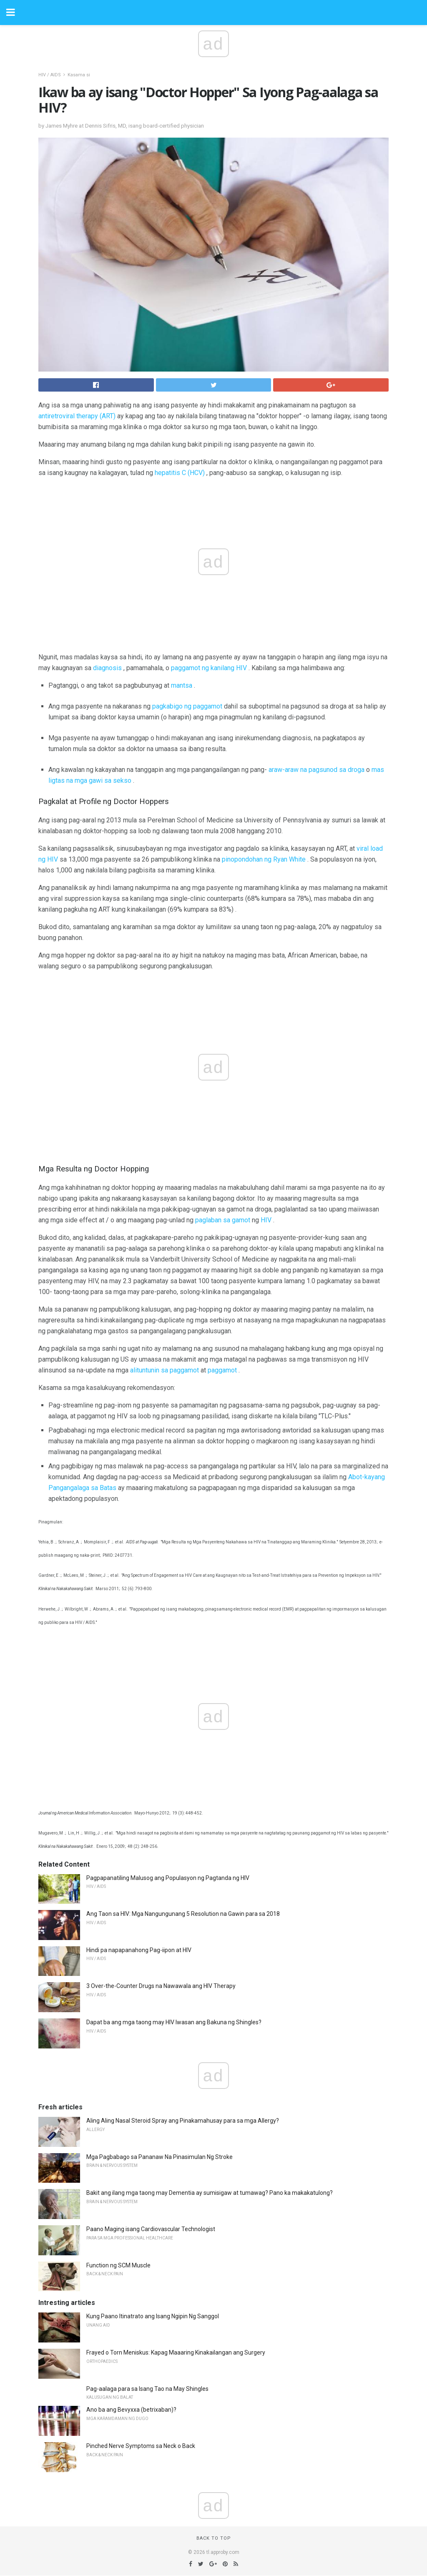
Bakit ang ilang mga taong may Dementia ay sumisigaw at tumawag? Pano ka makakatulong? (209, 2192)
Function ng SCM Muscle (118, 2265)
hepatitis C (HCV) (180, 473)
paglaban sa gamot (222, 1220)
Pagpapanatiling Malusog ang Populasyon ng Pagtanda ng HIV (167, 1878)
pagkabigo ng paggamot (187, 706)
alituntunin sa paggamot (164, 1370)
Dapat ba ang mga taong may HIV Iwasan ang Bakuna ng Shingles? (173, 2022)
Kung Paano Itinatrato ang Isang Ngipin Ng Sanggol (152, 2316)
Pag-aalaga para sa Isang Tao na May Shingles (147, 2388)
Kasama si (79, 75)
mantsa (181, 685)
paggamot (222, 1370)
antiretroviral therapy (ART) (77, 416)
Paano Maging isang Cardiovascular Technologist (150, 2229)
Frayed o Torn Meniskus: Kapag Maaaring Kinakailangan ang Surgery (175, 2352)
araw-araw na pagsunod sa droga (316, 770)
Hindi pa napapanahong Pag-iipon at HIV (138, 1950)
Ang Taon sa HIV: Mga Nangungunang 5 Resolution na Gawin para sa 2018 (183, 1913)
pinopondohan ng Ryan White (264, 859)
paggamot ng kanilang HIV (209, 668)
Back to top (213, 2538)
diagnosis (107, 668)
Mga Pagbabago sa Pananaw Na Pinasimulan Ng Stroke (159, 2157)
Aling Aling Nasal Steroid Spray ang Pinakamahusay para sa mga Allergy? (182, 2120)
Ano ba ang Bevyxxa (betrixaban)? (131, 2409)
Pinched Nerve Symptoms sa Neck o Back (140, 2446)
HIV (266, 1220)
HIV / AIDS (49, 75)
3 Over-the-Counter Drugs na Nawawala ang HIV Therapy (161, 1986)
